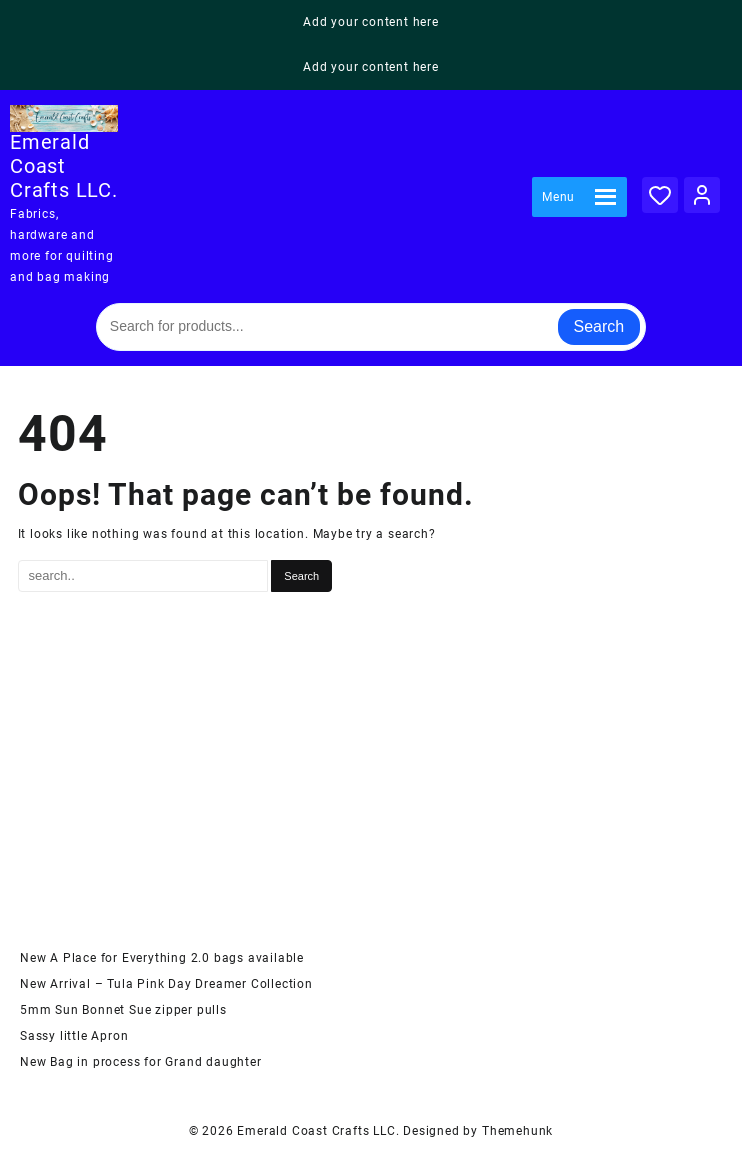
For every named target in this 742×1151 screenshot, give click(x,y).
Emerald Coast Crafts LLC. (64, 166)
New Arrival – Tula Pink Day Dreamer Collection (166, 984)
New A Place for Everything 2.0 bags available (162, 958)
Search (599, 326)
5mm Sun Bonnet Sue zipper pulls (123, 1010)
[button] (558, 197)
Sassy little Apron (74, 1036)
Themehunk (517, 1131)
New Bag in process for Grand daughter (141, 1062)
